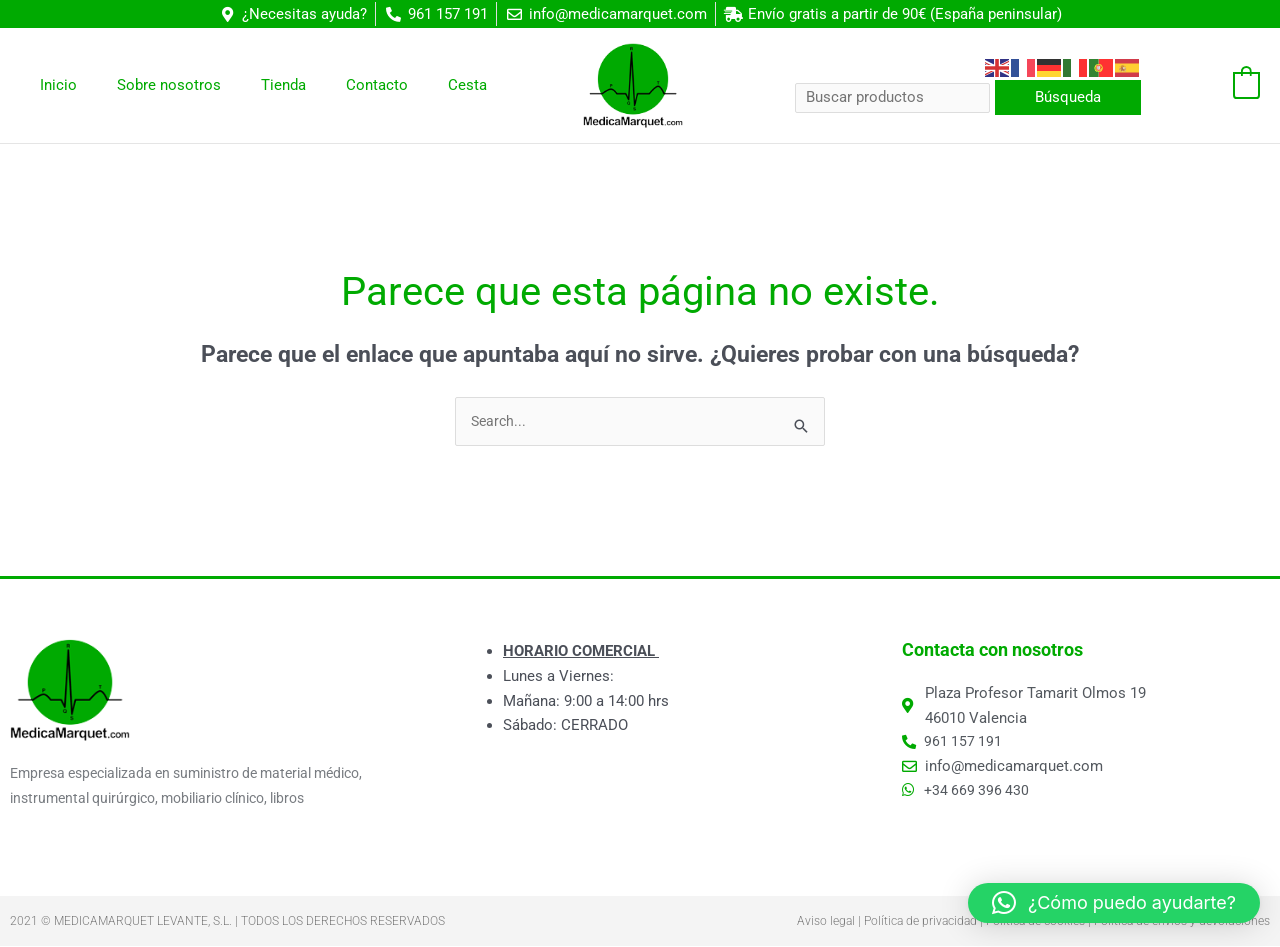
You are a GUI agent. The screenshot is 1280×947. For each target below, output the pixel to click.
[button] (1114, 903)
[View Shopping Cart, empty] (1210, 85)
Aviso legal (826, 922)
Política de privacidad (920, 922)
